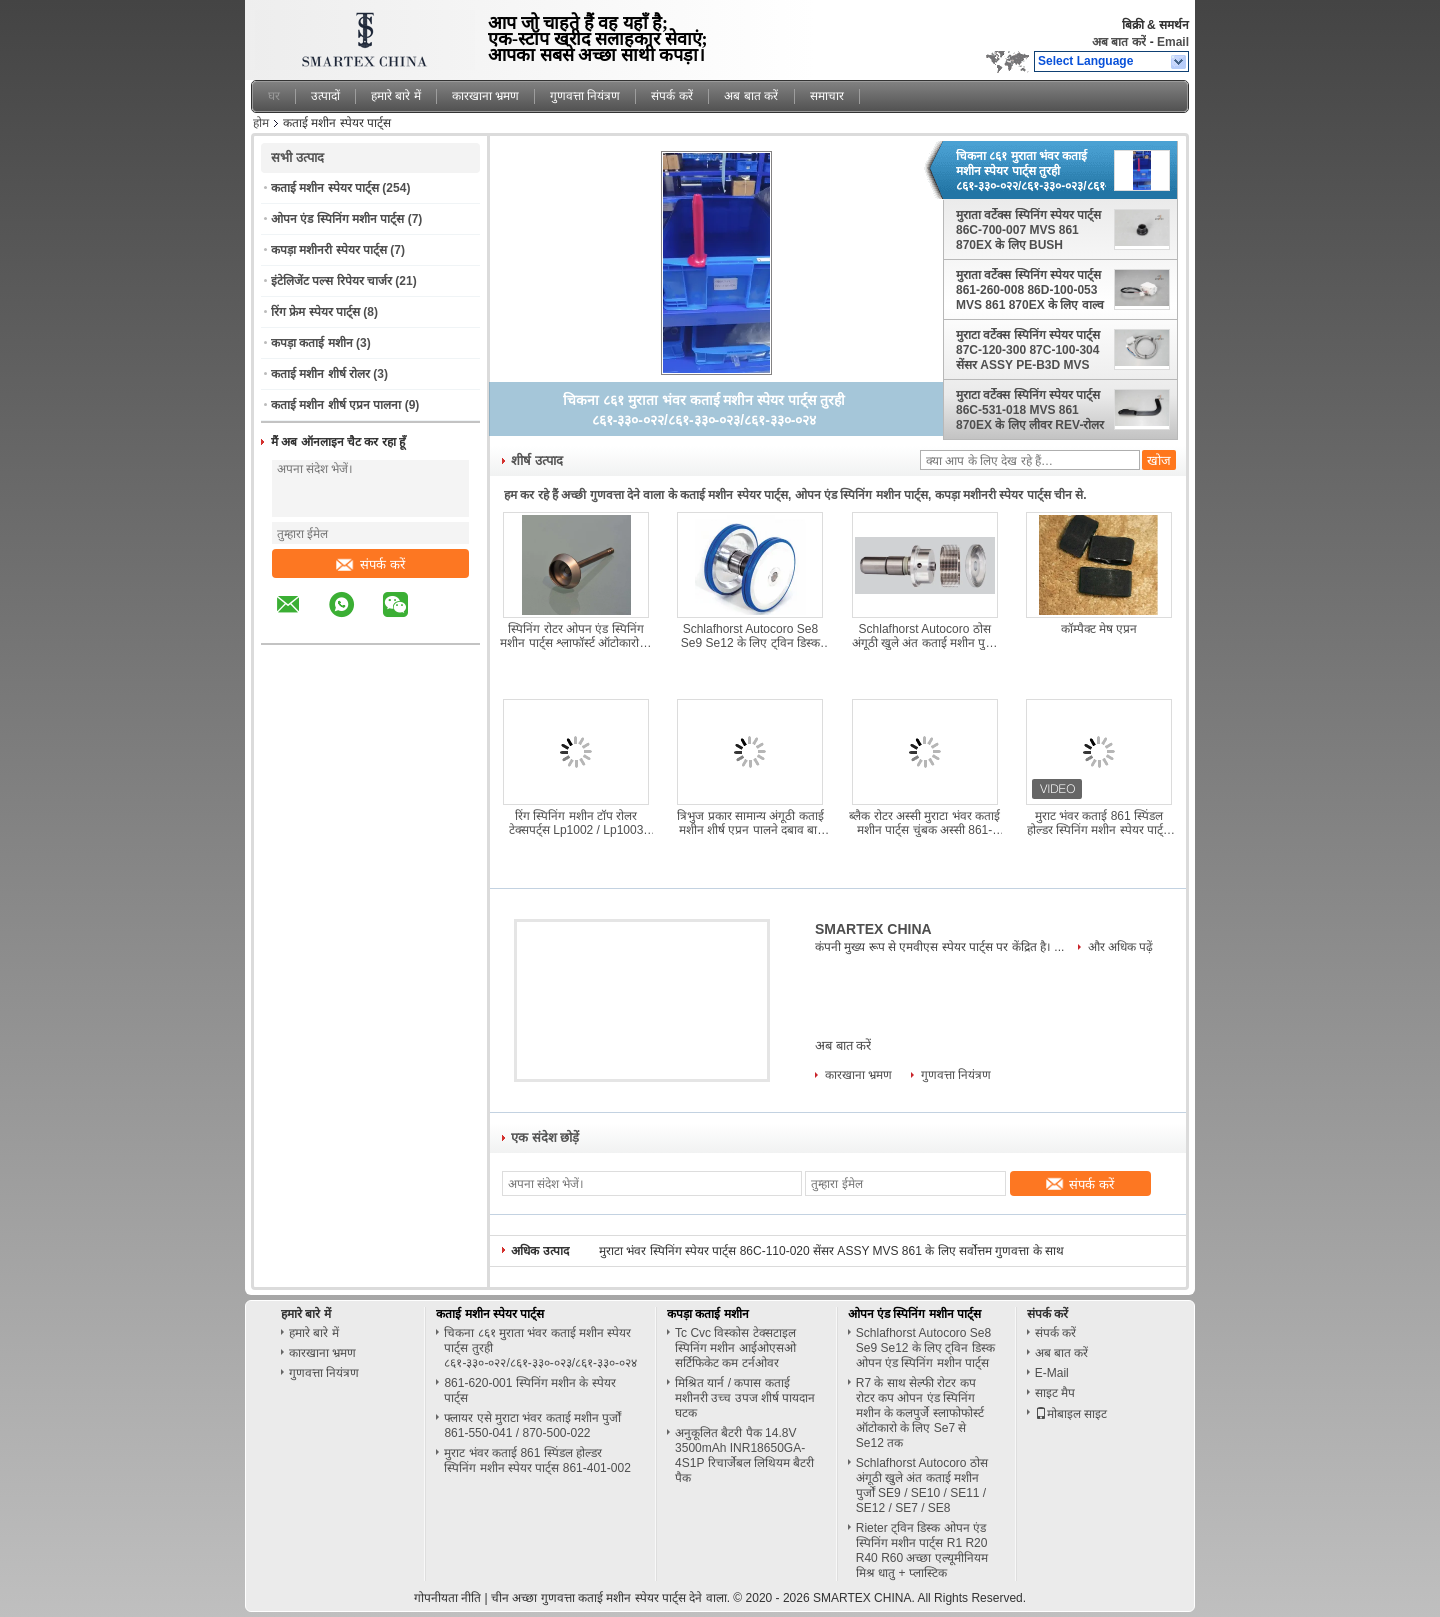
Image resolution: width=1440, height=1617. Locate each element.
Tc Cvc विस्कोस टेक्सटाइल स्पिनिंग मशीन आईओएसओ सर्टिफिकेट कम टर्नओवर (735, 1348)
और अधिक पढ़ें (1121, 947)
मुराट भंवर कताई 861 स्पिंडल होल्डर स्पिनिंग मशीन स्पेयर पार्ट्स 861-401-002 (1099, 823)
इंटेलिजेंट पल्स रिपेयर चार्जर (331, 281)
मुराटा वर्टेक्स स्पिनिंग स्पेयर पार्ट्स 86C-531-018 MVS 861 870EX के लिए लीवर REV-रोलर (1030, 410)
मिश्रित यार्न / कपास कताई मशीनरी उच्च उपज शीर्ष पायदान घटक (745, 1398)
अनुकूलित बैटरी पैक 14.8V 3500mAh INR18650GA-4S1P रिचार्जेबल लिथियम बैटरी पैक (744, 1455)
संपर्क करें (671, 96)
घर (274, 96)
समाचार (827, 96)
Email (1173, 42)
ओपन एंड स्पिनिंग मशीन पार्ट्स (337, 219)
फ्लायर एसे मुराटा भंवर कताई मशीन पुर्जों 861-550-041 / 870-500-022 (532, 1425)
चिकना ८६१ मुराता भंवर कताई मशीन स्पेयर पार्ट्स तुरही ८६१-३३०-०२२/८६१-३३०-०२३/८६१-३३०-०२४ (1031, 171)
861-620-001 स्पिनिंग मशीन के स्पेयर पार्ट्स (529, 1390)
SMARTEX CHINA (873, 929)
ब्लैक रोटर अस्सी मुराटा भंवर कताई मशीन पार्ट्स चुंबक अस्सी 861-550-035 (924, 823)
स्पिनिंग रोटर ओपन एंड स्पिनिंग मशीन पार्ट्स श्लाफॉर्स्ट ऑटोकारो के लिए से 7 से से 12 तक (575, 636)
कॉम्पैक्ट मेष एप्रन (1099, 629)
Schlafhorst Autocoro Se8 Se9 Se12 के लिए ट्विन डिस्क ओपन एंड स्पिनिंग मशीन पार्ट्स (750, 636)
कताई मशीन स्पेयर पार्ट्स (325, 188)
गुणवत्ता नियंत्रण (585, 96)
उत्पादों (325, 96)
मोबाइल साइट (1071, 1414)
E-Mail (1052, 1373)
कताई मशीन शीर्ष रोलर (320, 374)
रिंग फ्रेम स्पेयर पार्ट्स (315, 312)
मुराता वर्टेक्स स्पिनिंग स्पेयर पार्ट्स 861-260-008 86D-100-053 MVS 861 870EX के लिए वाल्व (1030, 290)
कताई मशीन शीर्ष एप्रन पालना (336, 405)
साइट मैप (1055, 1393)
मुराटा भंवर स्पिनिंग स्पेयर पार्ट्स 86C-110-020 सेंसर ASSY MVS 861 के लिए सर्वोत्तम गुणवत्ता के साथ (831, 1251)
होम (261, 123)
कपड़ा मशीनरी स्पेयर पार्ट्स (329, 250)
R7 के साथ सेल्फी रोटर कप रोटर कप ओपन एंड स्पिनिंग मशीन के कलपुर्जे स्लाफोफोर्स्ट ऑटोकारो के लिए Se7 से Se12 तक (920, 1413)
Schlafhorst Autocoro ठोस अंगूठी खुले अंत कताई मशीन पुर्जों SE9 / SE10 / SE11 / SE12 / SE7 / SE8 (924, 636)
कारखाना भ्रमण (485, 96)
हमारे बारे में (396, 96)
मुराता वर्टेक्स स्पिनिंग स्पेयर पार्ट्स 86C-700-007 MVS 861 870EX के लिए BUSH (1028, 230)
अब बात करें (1119, 42)
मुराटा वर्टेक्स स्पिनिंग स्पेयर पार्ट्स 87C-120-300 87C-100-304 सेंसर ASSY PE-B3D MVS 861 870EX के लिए (1028, 350)
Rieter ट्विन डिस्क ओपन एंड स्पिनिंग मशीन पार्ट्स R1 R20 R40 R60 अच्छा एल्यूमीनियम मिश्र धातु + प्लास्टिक (922, 1550)
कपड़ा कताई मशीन (312, 343)
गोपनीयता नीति (447, 1598)
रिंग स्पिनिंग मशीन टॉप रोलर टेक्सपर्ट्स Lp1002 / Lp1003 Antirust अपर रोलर (576, 823)
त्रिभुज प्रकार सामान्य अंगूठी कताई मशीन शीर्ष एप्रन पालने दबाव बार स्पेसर (750, 823)
